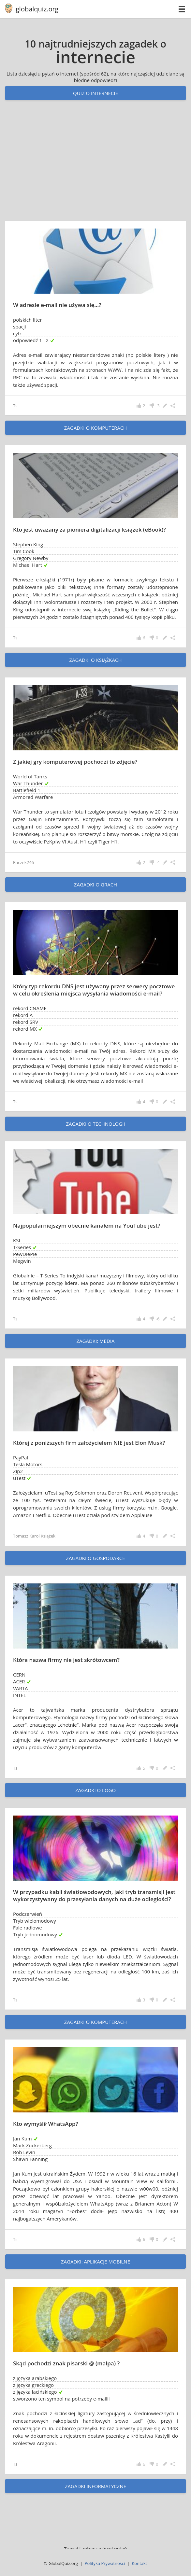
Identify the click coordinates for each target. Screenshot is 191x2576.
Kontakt (139, 2563)
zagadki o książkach (95, 660)
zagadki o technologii (95, 1124)
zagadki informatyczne (95, 2486)
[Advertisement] (95, 166)
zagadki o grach (95, 884)
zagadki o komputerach (95, 428)
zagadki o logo (95, 1790)
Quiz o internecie (95, 93)
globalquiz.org (37, 9)
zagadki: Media (96, 1341)
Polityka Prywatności (105, 2563)
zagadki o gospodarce (95, 1558)
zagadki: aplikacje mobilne (95, 2261)
